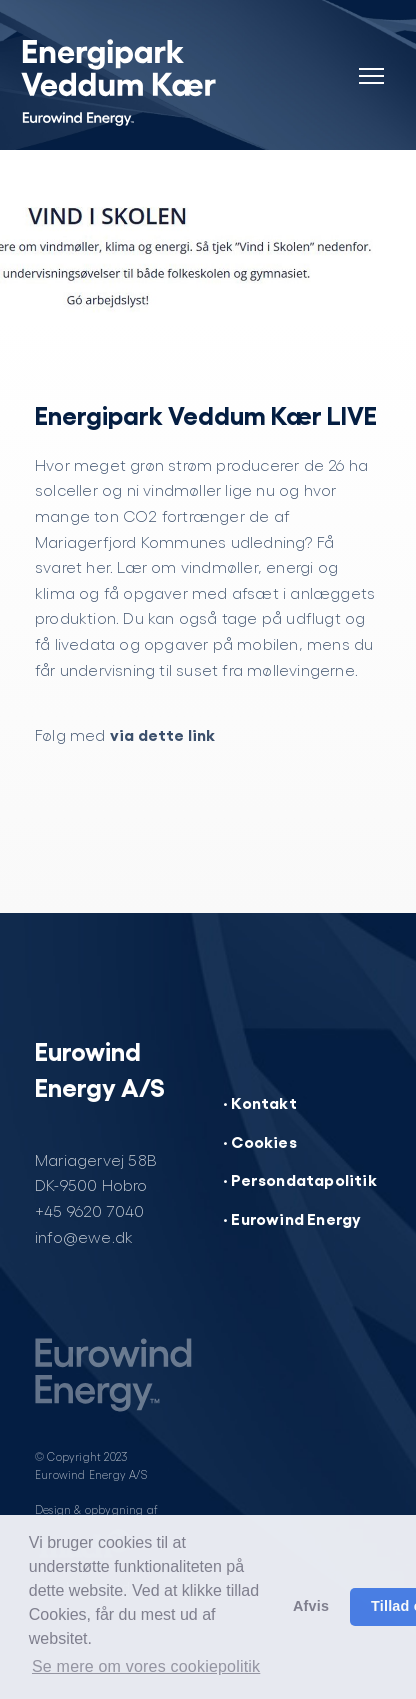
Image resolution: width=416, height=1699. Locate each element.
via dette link (163, 734)
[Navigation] (371, 64)
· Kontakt (260, 1102)
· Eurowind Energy (292, 1218)
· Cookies (260, 1141)
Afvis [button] (311, 1606)
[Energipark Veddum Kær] (138, 80)
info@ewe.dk (84, 1236)
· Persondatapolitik (300, 1179)
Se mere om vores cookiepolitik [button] (146, 1666)
